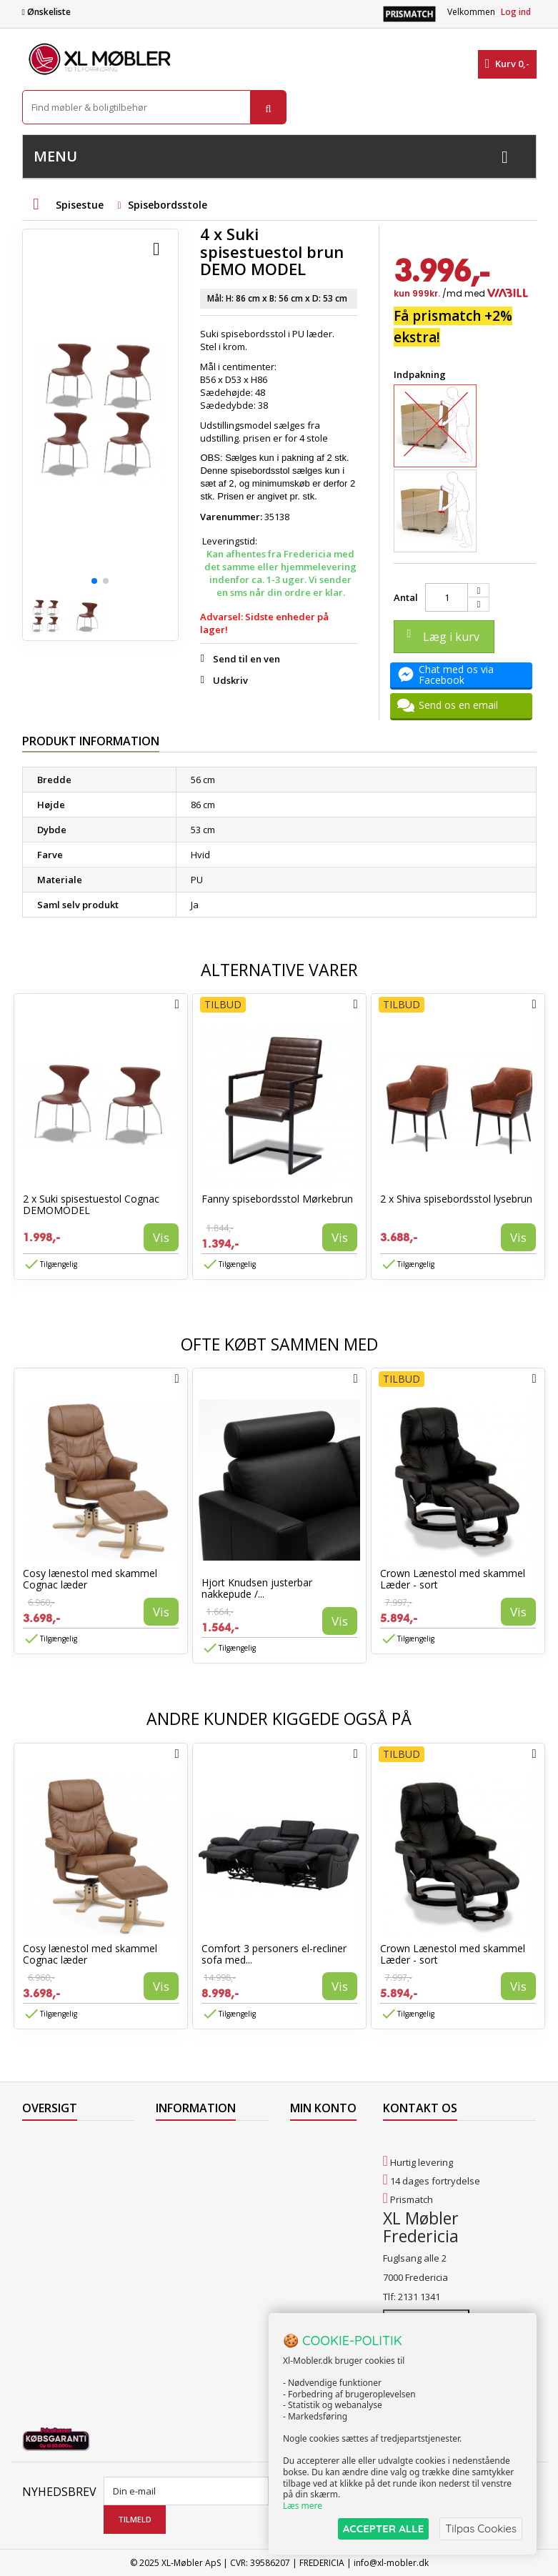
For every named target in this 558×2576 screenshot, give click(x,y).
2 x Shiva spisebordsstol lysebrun (456, 1198)
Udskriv (230, 680)
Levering (174, 2197)
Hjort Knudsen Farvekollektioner (193, 2328)
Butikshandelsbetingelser (211, 2234)
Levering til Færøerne (201, 2141)
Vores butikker (54, 2215)
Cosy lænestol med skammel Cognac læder (90, 1578)
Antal (406, 597)
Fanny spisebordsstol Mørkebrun (277, 1198)
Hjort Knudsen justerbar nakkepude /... (256, 1588)
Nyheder (41, 2178)
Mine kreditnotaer (317, 2166)
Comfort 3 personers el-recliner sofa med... (274, 1953)
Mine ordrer (316, 2141)
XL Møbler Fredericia (200, 2271)
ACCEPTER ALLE (383, 2528)
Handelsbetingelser (198, 2215)
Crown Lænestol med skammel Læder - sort (452, 1578)
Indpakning (421, 374)
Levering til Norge (193, 2160)
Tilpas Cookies (481, 2528)
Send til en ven (246, 658)
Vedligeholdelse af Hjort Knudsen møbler (208, 2296)
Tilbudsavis (46, 2141)
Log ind (516, 12)
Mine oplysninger (316, 2216)
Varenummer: (231, 516)
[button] (94, 581)
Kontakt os (45, 2234)
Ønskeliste (46, 12)
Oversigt (40, 2253)
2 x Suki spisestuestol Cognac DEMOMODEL (91, 1204)
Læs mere (302, 2506)
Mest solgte (47, 2197)
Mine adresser (322, 2191)
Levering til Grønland (201, 2178)
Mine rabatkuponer (320, 2248)
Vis (161, 1237)
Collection (43, 2160)
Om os (170, 2253)
